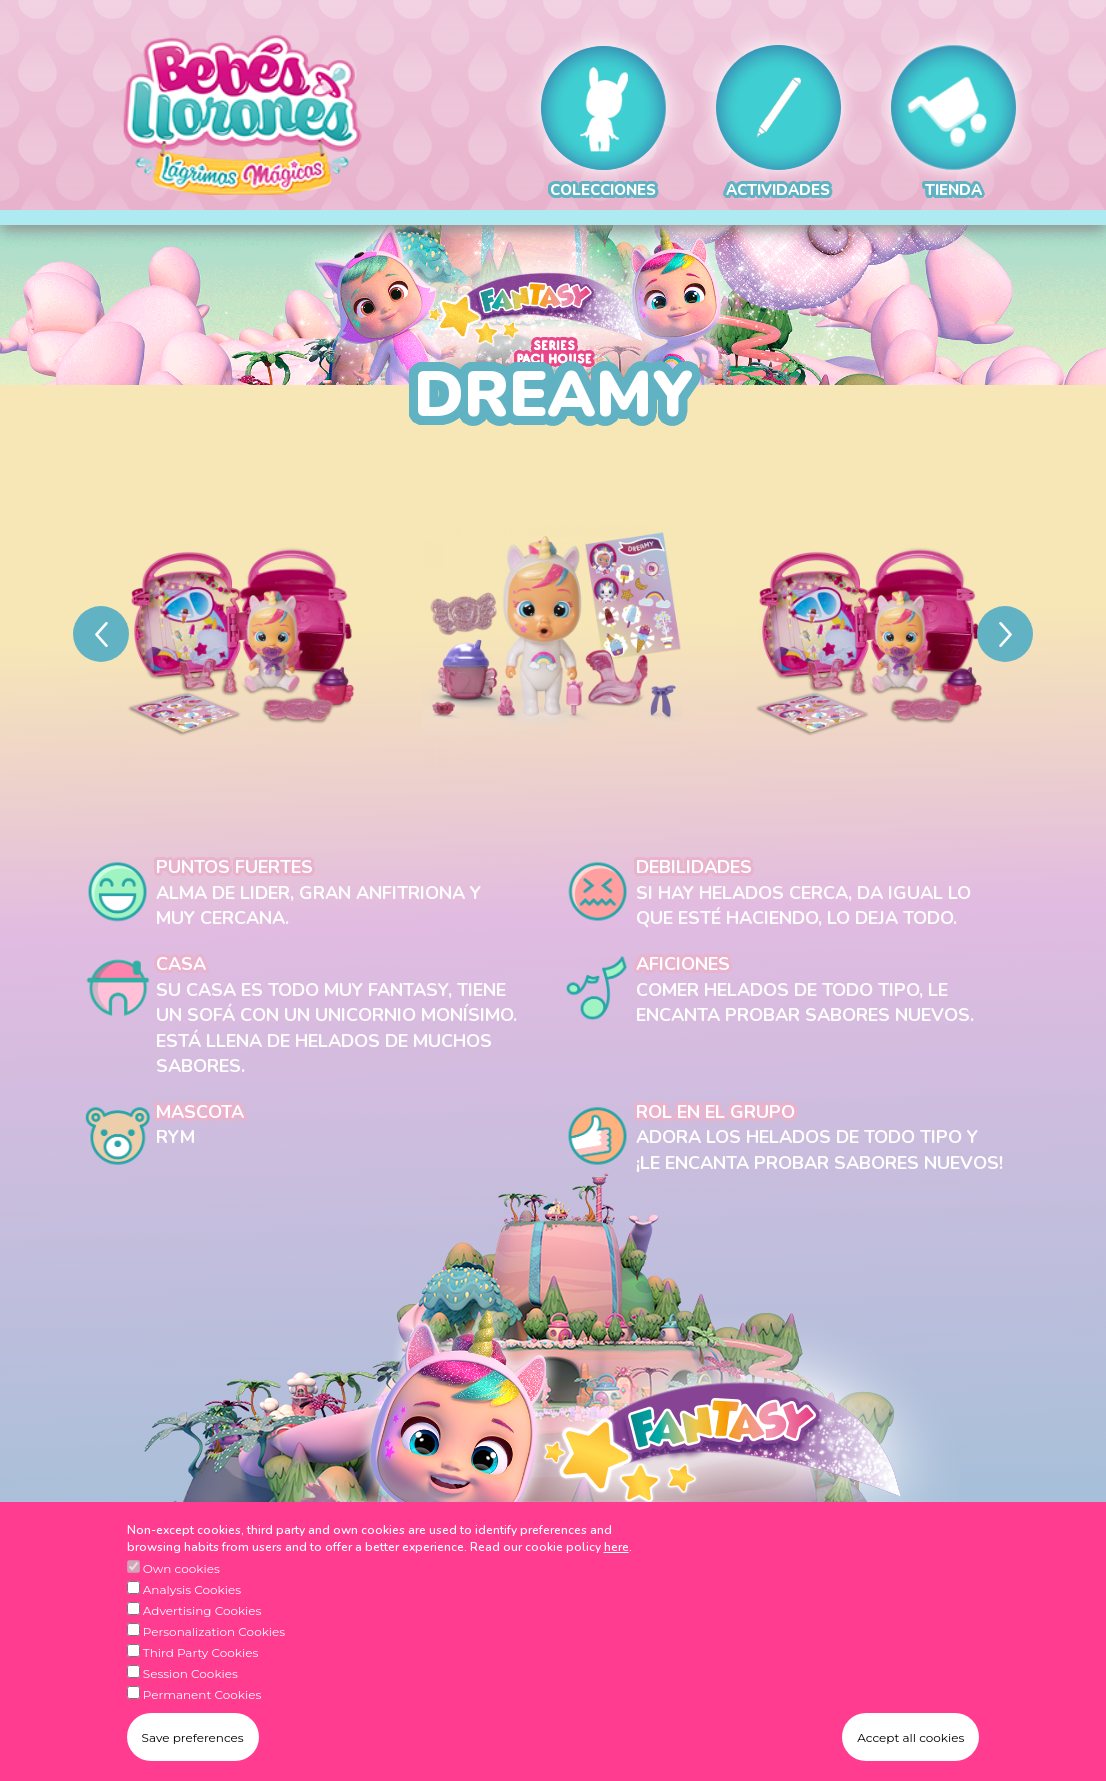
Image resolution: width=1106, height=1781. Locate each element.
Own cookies (181, 1598)
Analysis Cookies (192, 1619)
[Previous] (101, 634)
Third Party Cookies (201, 1682)
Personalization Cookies (214, 1661)
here (616, 1577)
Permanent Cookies (202, 1724)
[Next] (1005, 634)
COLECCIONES (603, 123)
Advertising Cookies (202, 1640)
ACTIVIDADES (778, 122)
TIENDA (953, 122)
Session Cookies (190, 1703)
